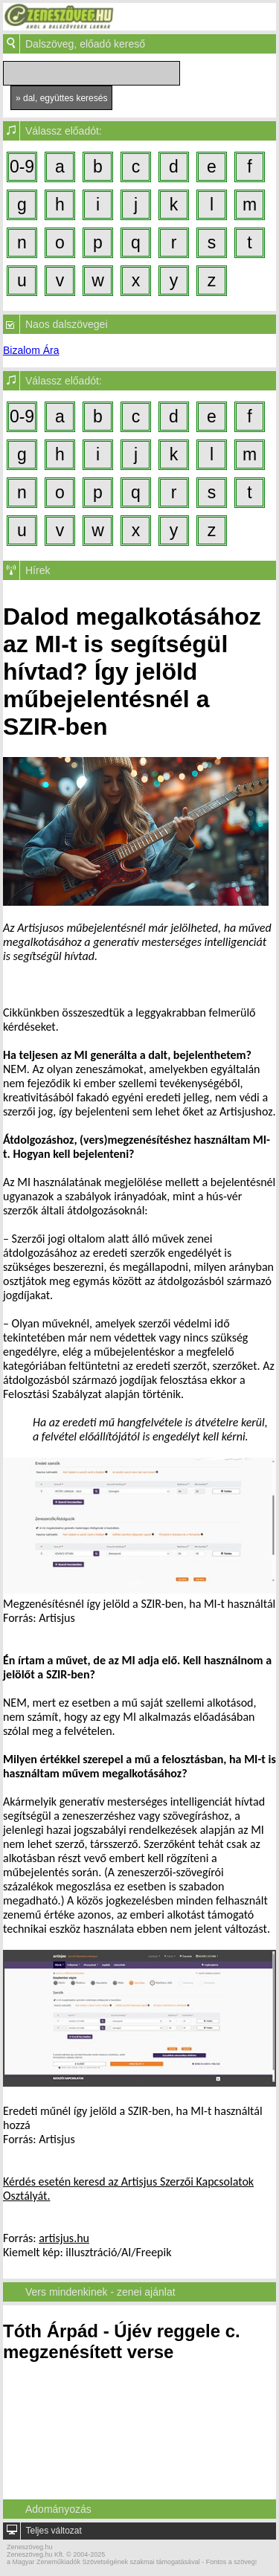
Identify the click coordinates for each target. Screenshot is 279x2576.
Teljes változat (53, 2530)
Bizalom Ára (31, 350)
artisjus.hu (64, 2238)
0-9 (22, 166)
